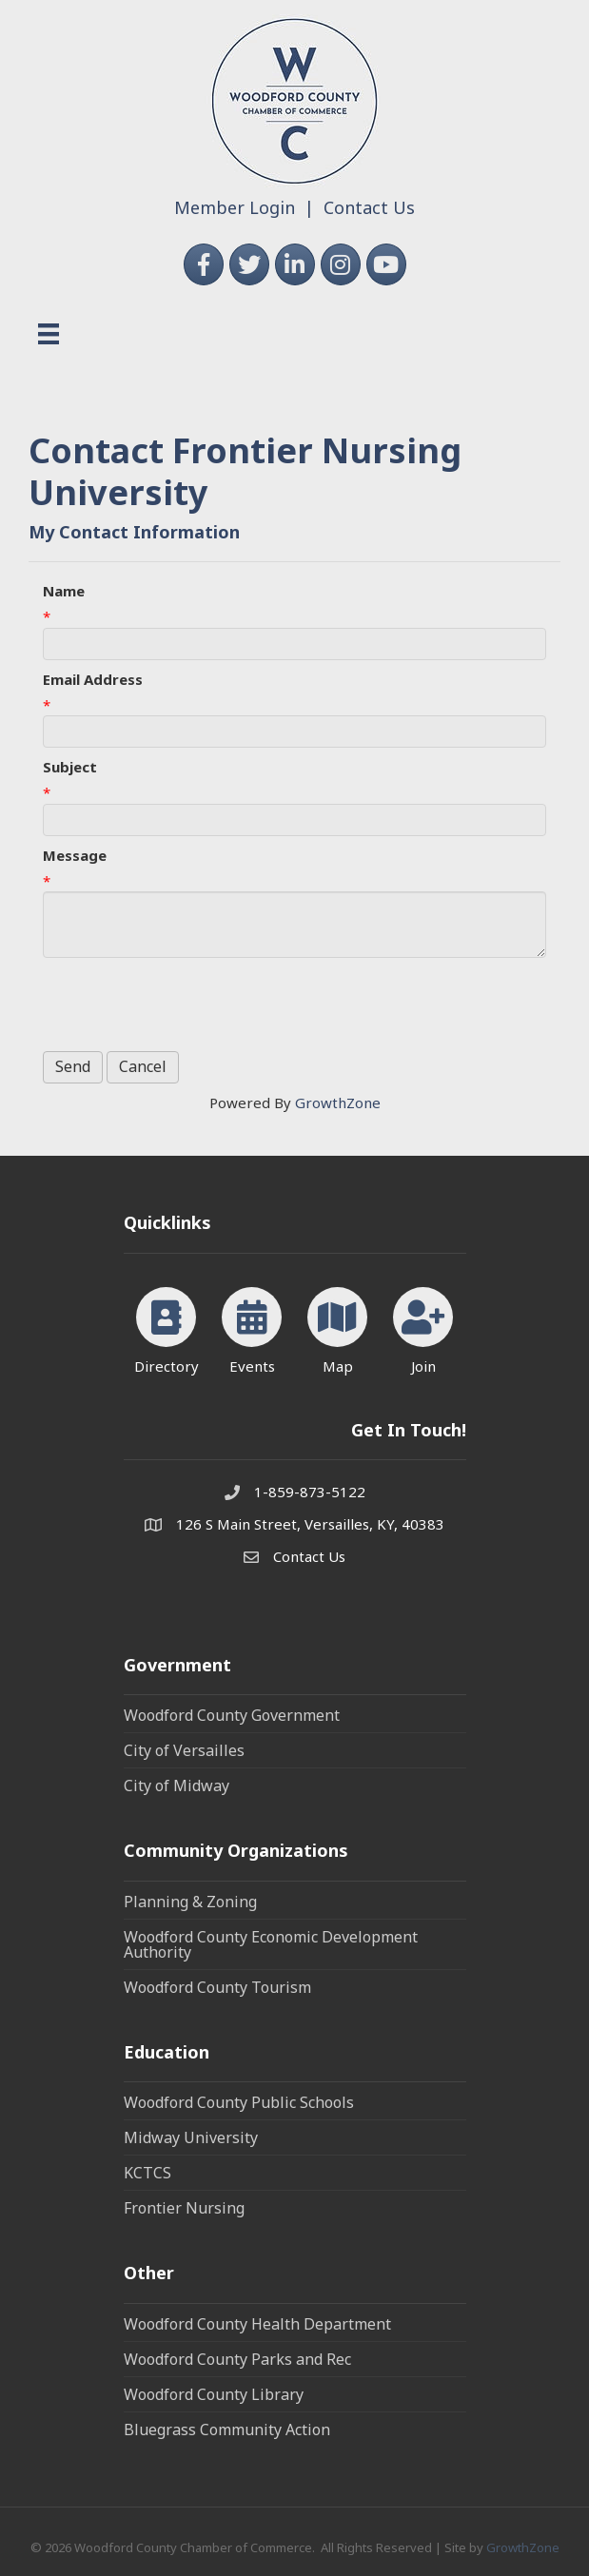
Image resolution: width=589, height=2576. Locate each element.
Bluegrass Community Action (227, 2429)
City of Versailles (184, 1750)
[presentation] (187, 1004)
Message (75, 855)
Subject (70, 766)
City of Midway (176, 1785)
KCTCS (147, 2172)
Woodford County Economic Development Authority (271, 1944)
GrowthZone (338, 1102)
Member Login (234, 207)
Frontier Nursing (184, 2207)
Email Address (93, 679)
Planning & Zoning (190, 1901)
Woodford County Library (214, 2394)
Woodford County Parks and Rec (237, 2359)
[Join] (422, 1327)
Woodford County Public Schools (239, 2102)
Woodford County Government (232, 1715)
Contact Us (369, 207)
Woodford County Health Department (257, 2323)
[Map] (337, 1327)
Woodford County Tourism (217, 1987)
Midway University (191, 2137)
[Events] (251, 1327)
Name (64, 590)
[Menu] (48, 333)
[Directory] (166, 1327)
